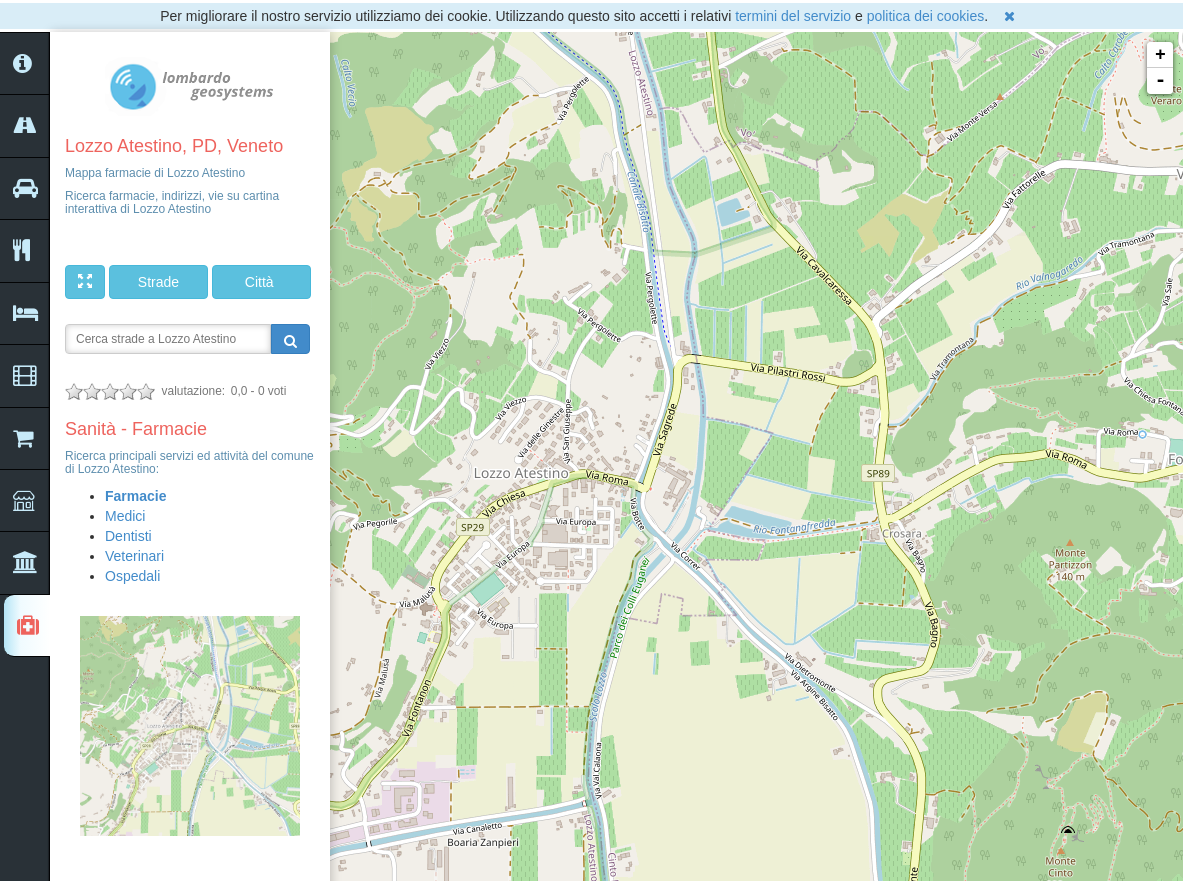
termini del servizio (793, 16)
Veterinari (134, 556)
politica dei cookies (926, 16)
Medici (125, 516)
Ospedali (132, 576)
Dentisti (128, 536)
